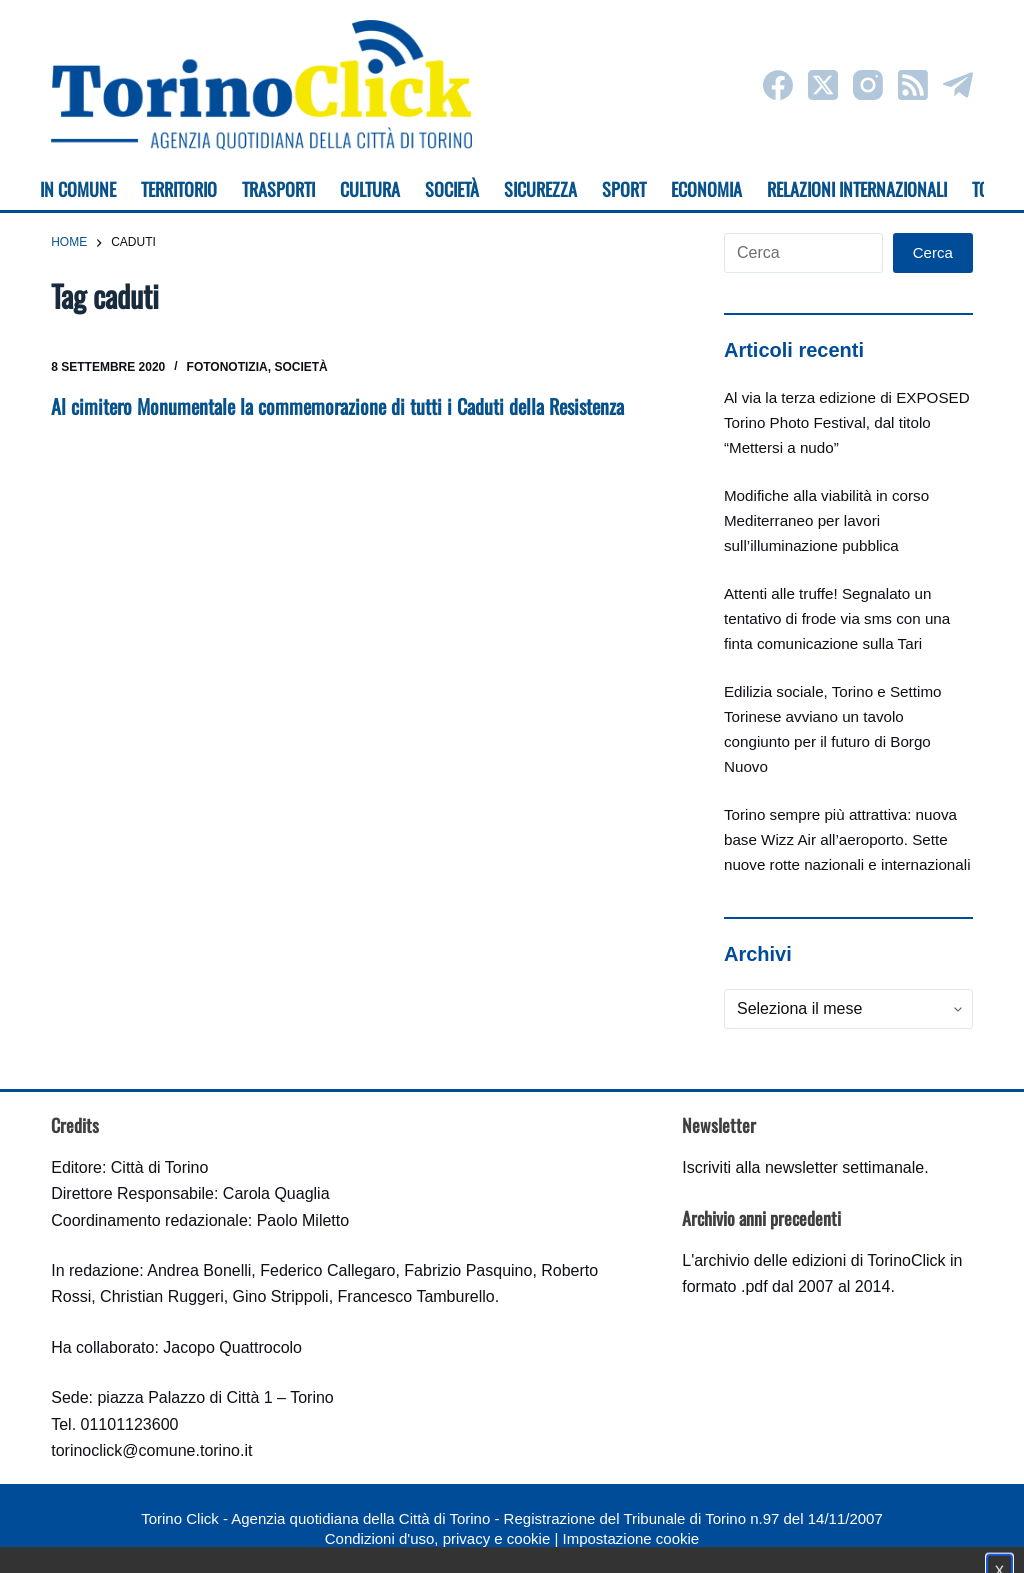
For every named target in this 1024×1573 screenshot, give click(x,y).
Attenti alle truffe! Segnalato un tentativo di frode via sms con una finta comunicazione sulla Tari (837, 618)
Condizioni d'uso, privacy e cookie (437, 1538)
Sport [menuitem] (624, 189)
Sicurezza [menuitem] (540, 189)
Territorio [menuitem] (179, 189)
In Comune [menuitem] (78, 189)
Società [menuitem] (452, 189)
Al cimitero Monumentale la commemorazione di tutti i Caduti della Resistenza (337, 406)
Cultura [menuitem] (370, 189)
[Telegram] (958, 85)
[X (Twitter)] (823, 85)
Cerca (933, 252)
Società (300, 367)
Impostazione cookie (630, 1538)
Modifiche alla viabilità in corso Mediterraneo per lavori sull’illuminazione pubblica (826, 520)
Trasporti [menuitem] (278, 189)
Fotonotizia (227, 367)
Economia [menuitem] (706, 189)
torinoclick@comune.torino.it (151, 1450)
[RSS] (913, 85)
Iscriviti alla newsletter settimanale (803, 1167)
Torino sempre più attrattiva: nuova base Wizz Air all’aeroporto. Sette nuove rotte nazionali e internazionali (847, 839)
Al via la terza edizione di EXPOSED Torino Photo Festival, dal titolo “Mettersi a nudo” (847, 422)
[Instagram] (868, 85)
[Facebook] (778, 85)
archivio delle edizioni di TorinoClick (819, 1260)
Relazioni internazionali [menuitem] (857, 189)
